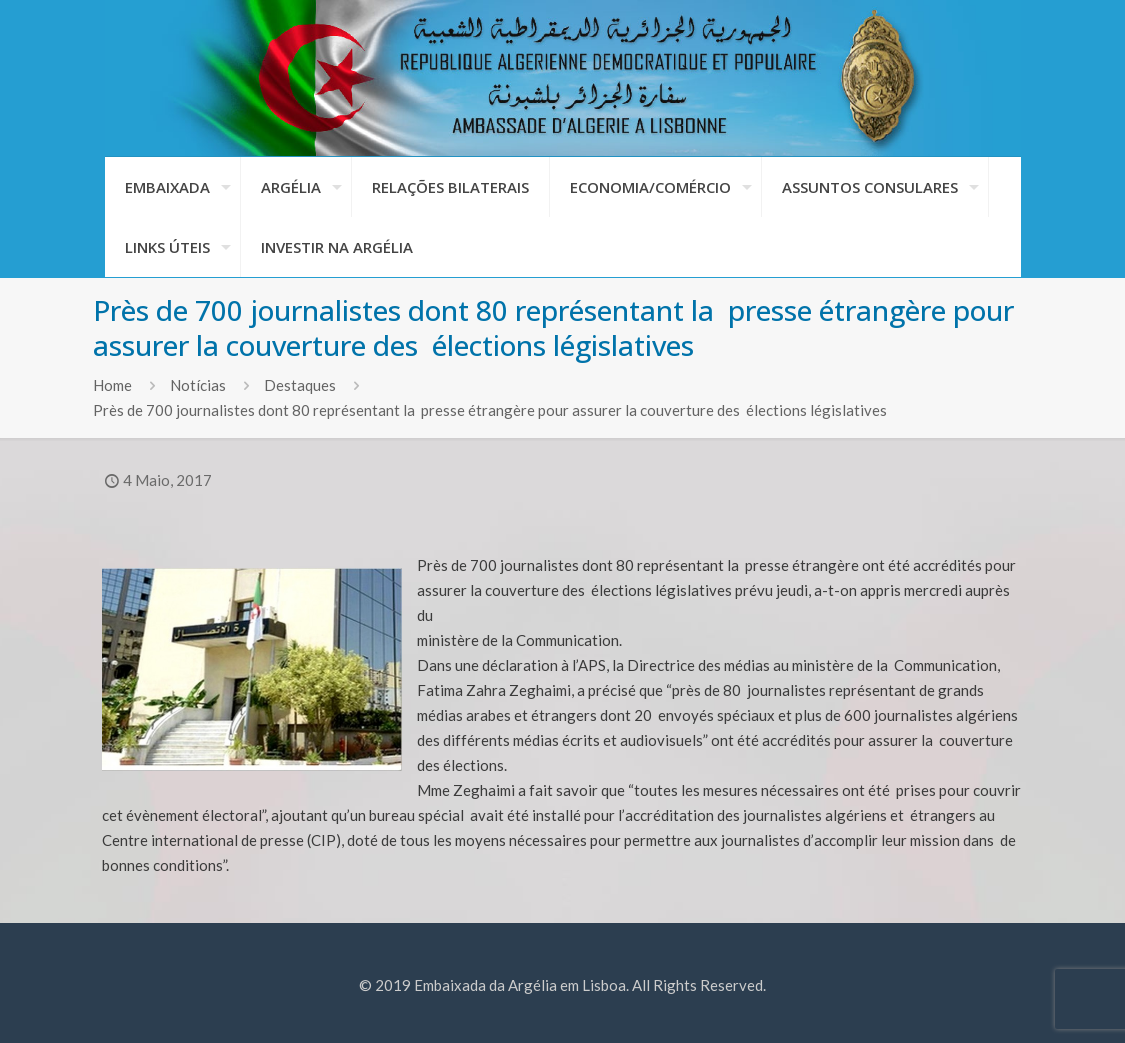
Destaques (300, 385)
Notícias (198, 385)
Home (112, 385)
